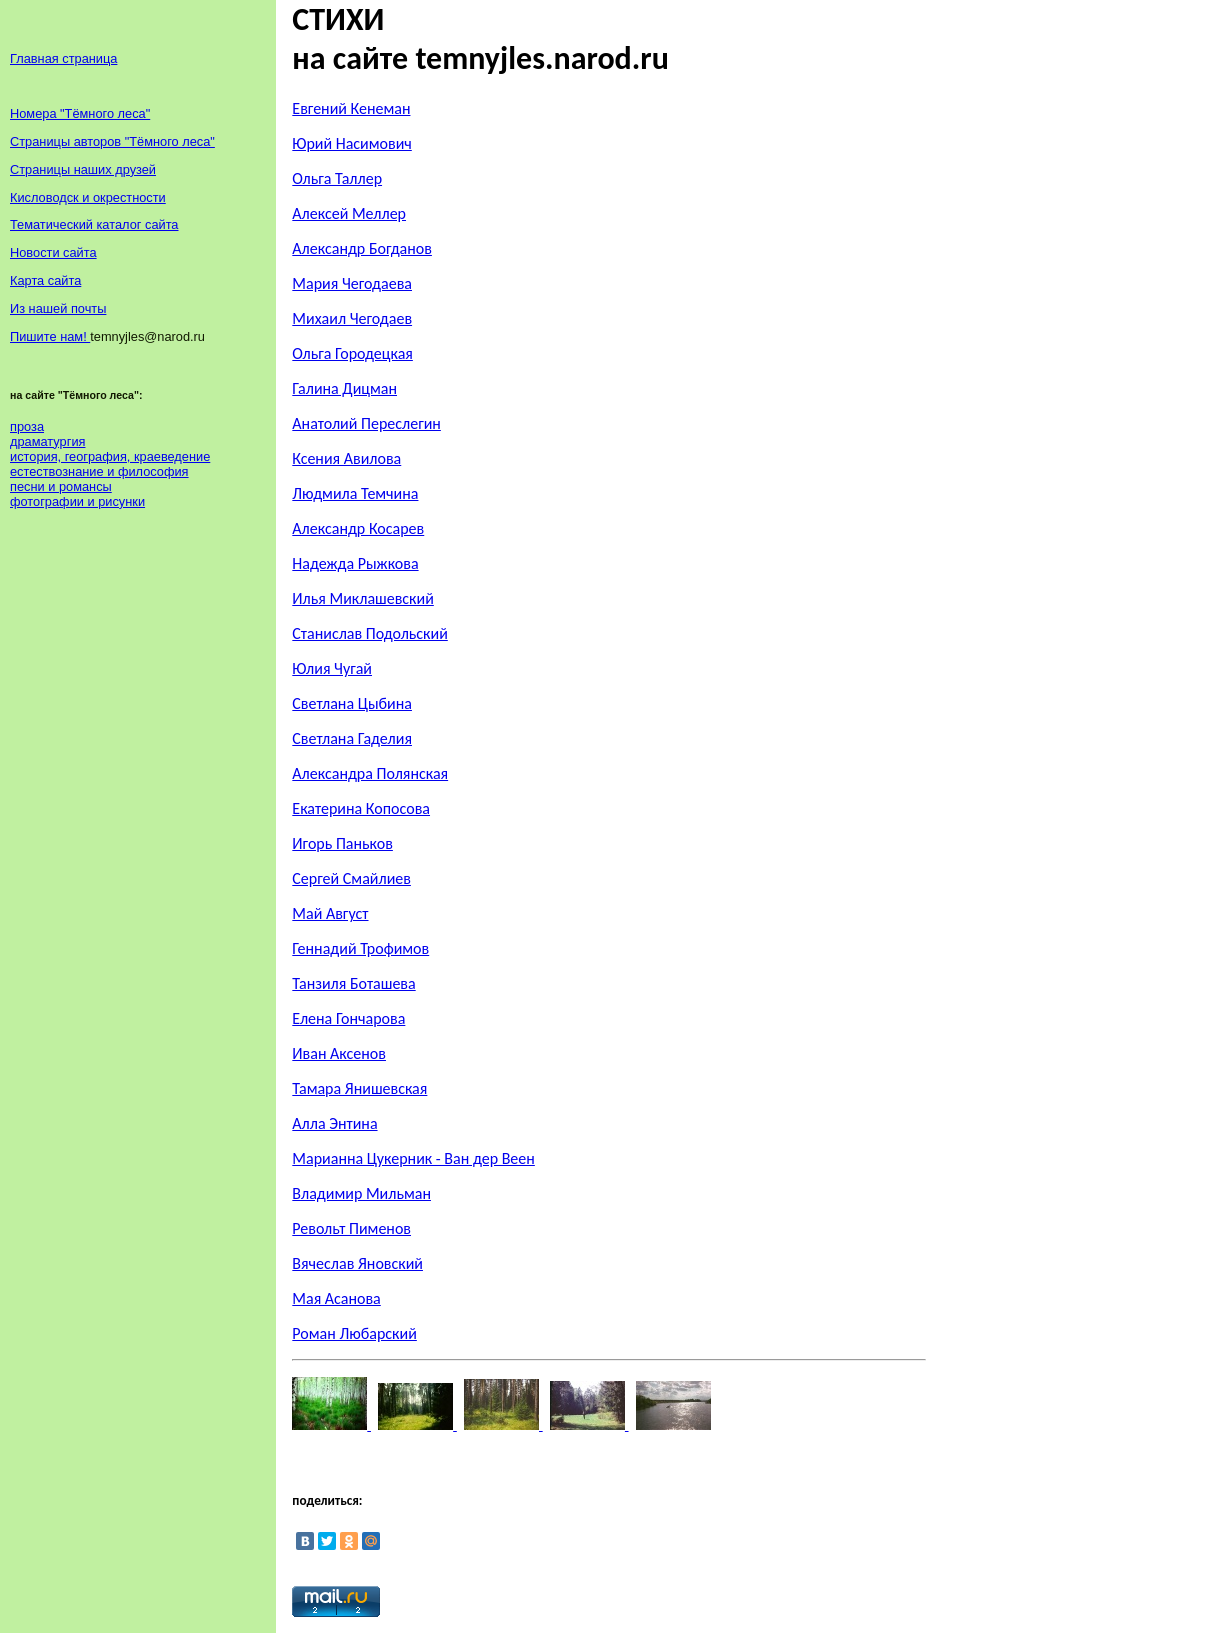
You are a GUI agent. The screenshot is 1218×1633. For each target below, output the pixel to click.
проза (27, 426)
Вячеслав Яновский (357, 1263)
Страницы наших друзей (83, 169)
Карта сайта (45, 280)
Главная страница (63, 58)
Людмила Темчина (355, 493)
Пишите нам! (50, 336)
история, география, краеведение (110, 456)
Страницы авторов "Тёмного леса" (112, 141)
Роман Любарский (354, 1333)
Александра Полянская (370, 773)
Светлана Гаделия (352, 738)
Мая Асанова (336, 1298)
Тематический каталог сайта (94, 224)
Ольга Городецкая (352, 353)
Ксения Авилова (346, 458)
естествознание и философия (99, 471)
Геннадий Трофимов (360, 948)
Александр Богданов (362, 248)
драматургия (47, 441)
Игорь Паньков (342, 843)
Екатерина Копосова (361, 808)
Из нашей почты (58, 308)
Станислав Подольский (369, 633)
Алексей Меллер (349, 213)
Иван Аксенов (339, 1053)
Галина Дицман (344, 388)
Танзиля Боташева (353, 983)
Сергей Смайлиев (351, 878)
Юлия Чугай (332, 668)
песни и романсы (61, 486)
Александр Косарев (358, 528)
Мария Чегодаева (352, 283)
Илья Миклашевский (363, 598)
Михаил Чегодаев (352, 318)
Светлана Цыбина (352, 703)
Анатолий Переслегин (366, 423)
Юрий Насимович (352, 143)
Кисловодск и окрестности (88, 197)
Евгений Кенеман (351, 108)
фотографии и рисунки (77, 501)
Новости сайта (53, 252)
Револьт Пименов (351, 1228)
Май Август (330, 913)
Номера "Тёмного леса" (80, 113)
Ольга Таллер (337, 178)
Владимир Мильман (361, 1193)
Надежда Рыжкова (355, 563)
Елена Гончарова (348, 1018)
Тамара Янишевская (359, 1088)
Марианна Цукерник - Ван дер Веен (413, 1158)
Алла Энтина (334, 1123)
